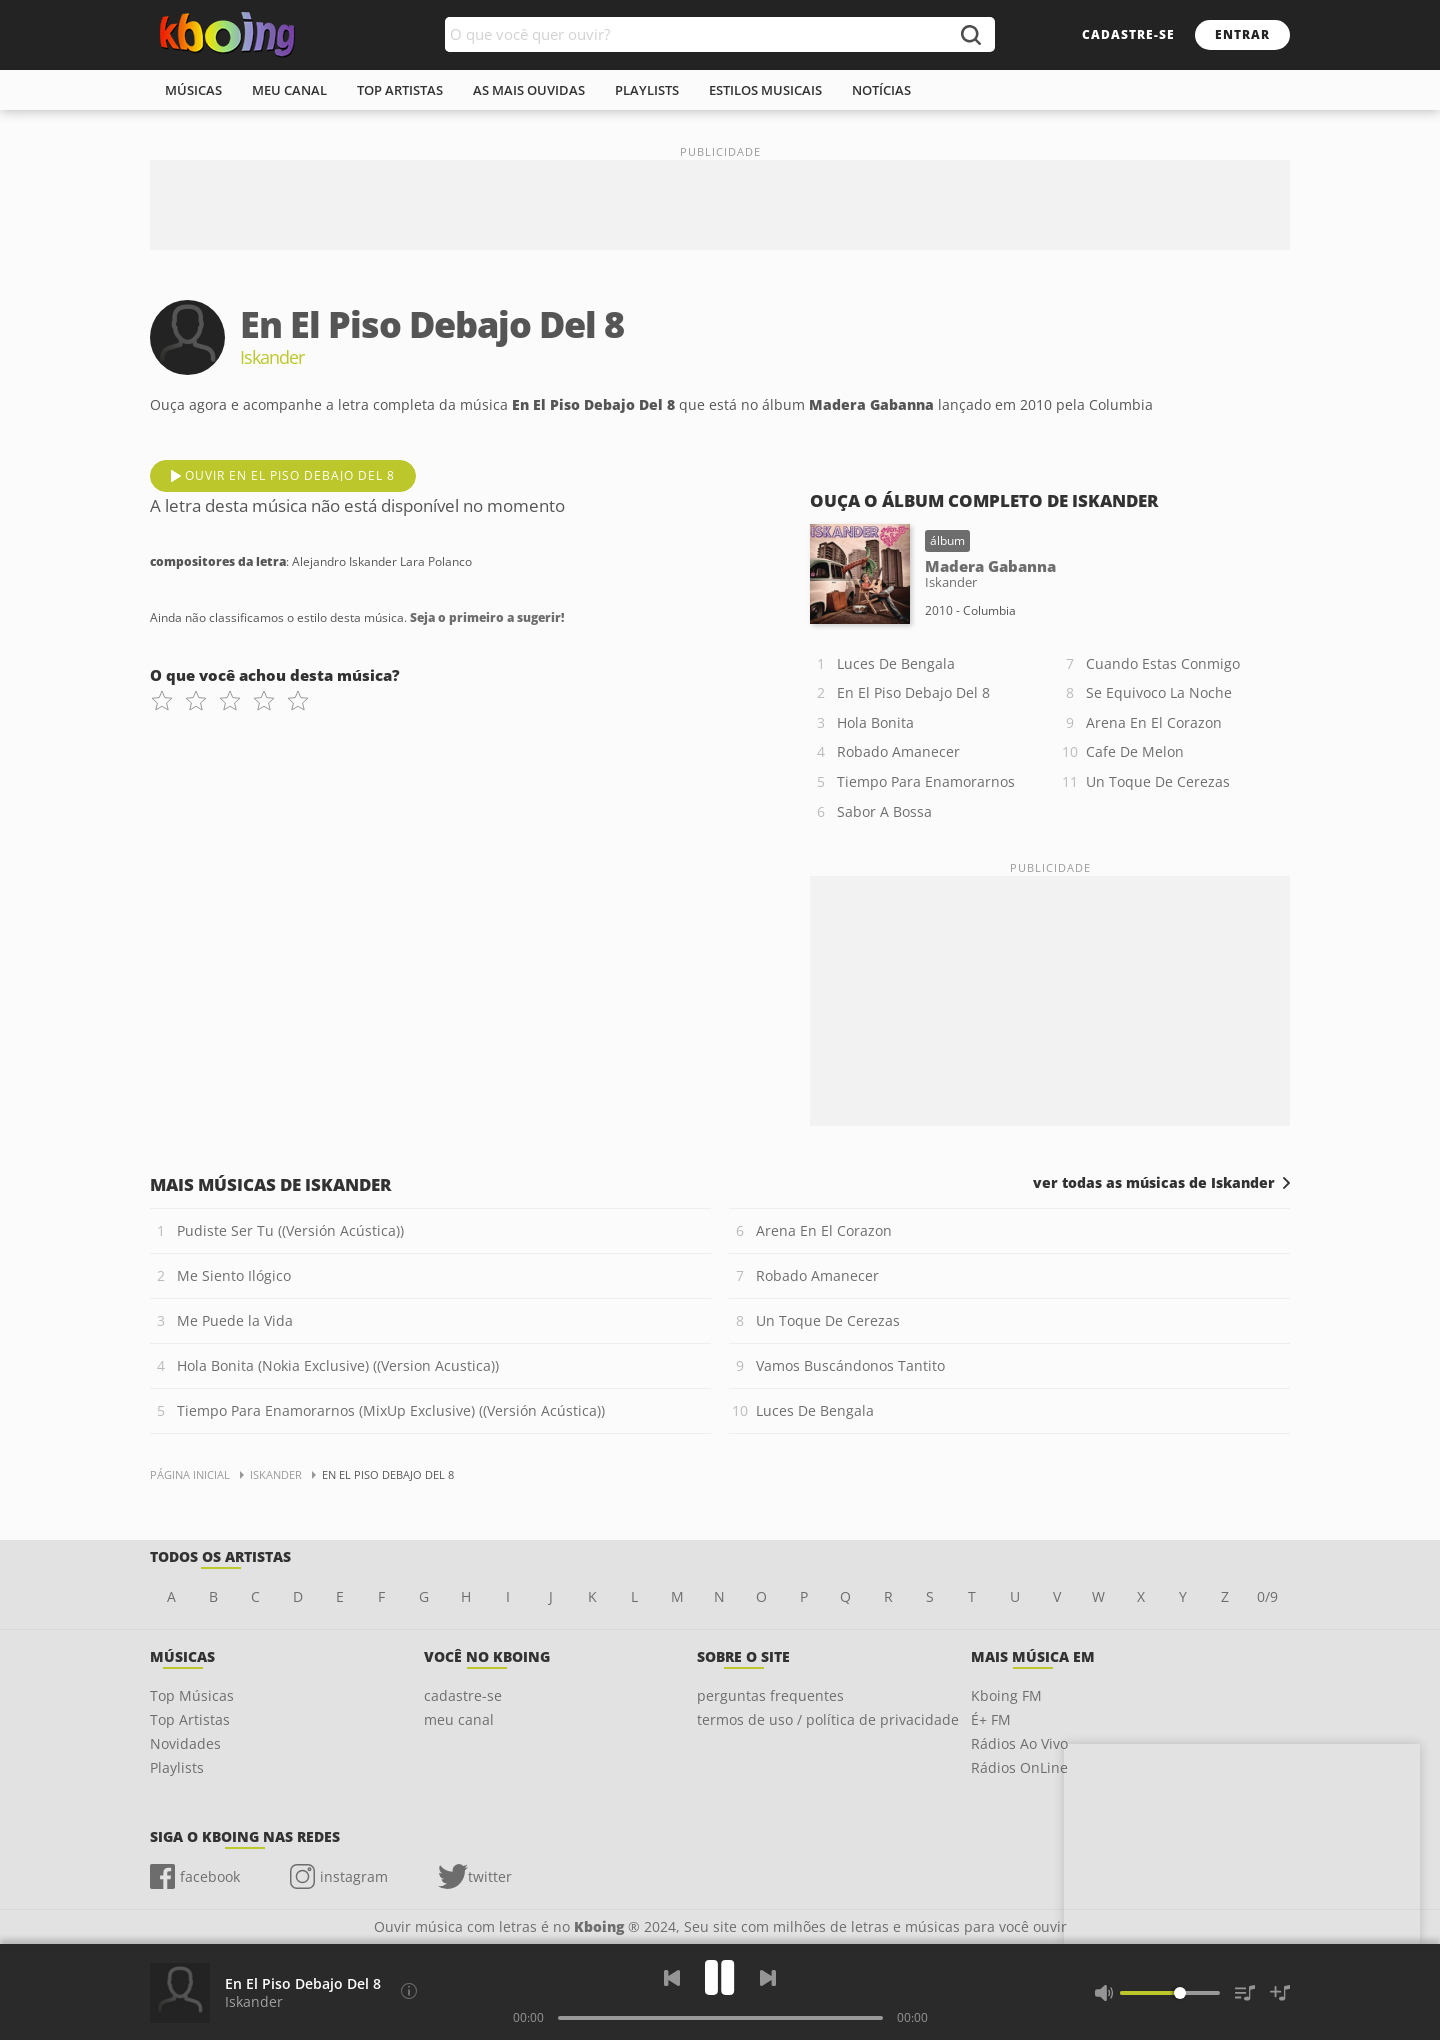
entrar (1242, 34)
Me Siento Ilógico (234, 1275)
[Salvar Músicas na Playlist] (1280, 1993)
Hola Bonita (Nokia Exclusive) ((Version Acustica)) (338, 1365)
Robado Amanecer (898, 751)
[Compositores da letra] (409, 1991)
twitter (490, 1876)
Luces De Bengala (896, 663)
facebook (210, 1876)
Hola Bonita (875, 722)
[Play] (720, 1977)
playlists (647, 90)
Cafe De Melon (1135, 751)
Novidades (185, 1743)
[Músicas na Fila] (1245, 1993)
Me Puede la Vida (235, 1320)
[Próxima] (768, 1978)
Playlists (177, 1767)
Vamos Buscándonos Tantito (850, 1365)
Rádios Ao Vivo (1019, 1743)
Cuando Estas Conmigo (1163, 663)
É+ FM (991, 1719)
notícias (881, 90)
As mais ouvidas (529, 90)
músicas (193, 90)
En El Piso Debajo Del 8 (913, 692)
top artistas (400, 90)
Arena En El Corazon (1154, 722)
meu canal (289, 90)
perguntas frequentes (770, 1695)
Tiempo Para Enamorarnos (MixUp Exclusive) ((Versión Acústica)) (391, 1410)
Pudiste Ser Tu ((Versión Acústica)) (290, 1230)
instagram (354, 1876)
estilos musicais (765, 90)
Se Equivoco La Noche (1159, 692)
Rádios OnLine (1019, 1767)
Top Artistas (190, 1719)
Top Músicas (192, 1695)
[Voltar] (672, 1978)
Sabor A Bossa (884, 811)
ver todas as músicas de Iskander (1154, 1183)
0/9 (1267, 1596)
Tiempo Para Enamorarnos (926, 781)
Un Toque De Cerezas (1158, 781)
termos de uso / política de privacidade (828, 1719)
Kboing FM (1006, 1695)
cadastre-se (1128, 34)
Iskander (254, 2001)
